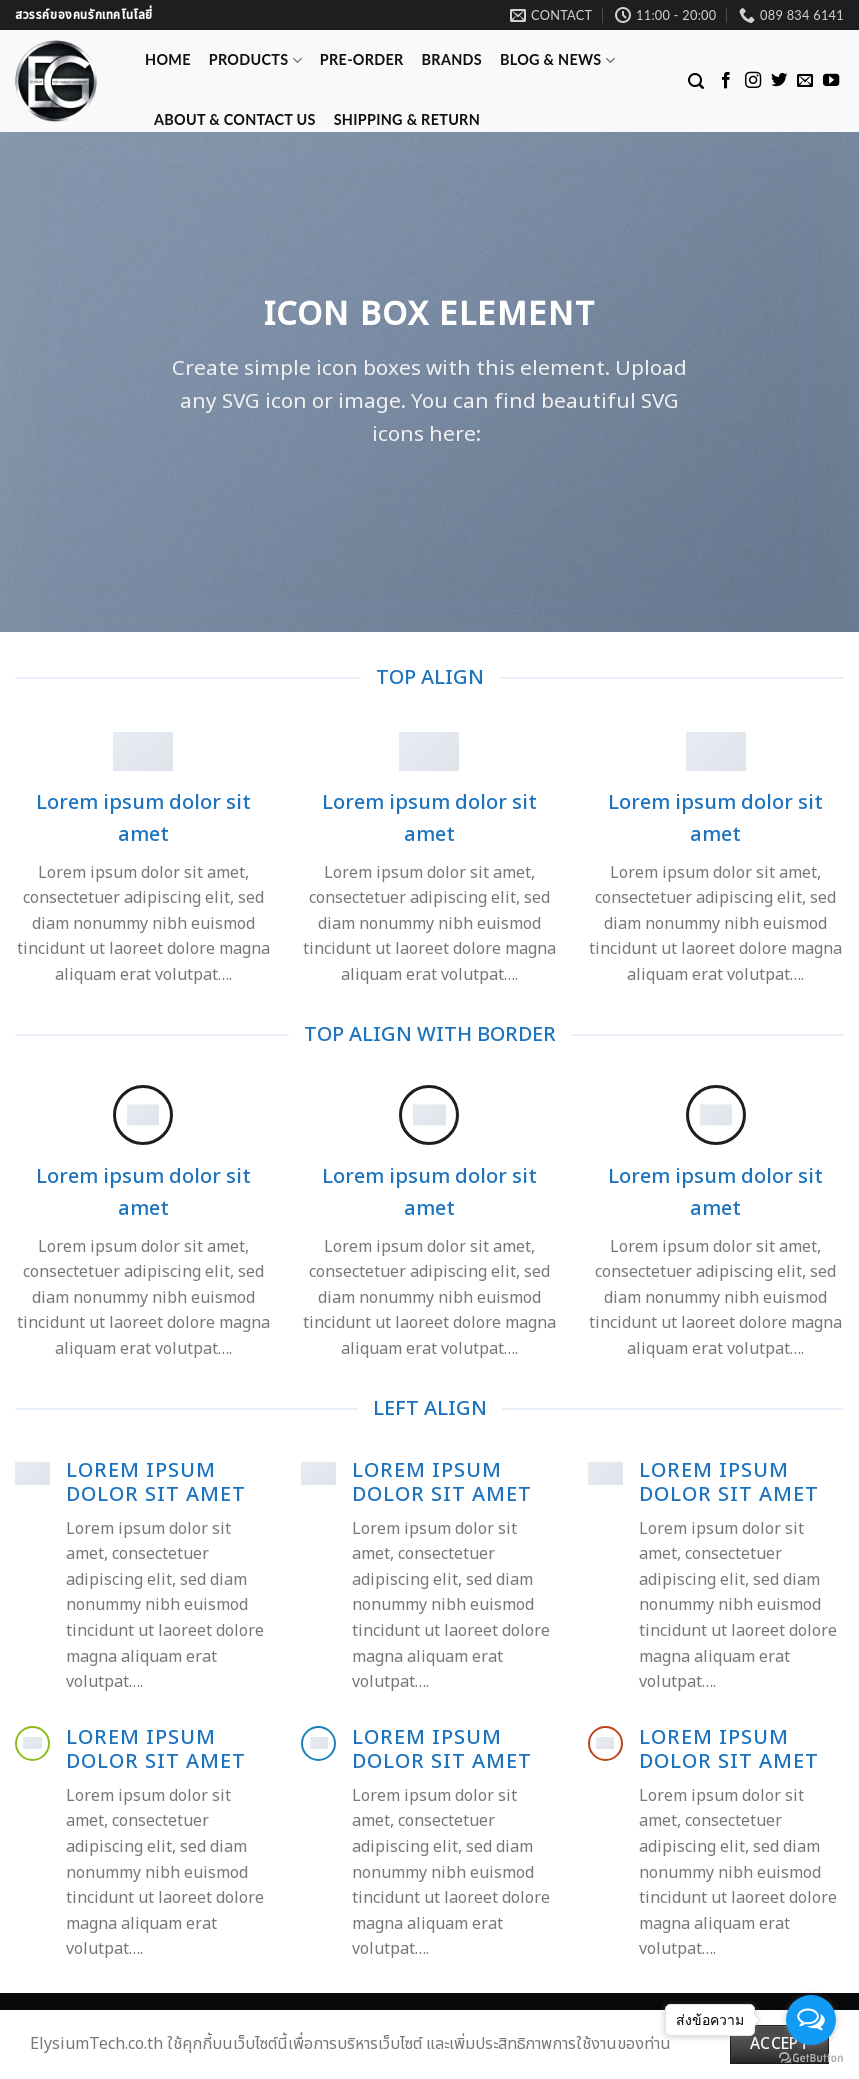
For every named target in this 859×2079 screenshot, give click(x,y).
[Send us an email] (805, 81)
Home (168, 59)
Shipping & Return (407, 119)
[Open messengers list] (811, 2020)
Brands (452, 59)
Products (255, 60)
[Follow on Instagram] (753, 81)
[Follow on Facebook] (726, 81)
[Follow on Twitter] (779, 81)
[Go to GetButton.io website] (811, 2058)
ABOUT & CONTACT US (235, 119)
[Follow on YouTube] (831, 81)
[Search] (696, 81)
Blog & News (557, 60)
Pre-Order (362, 59)
